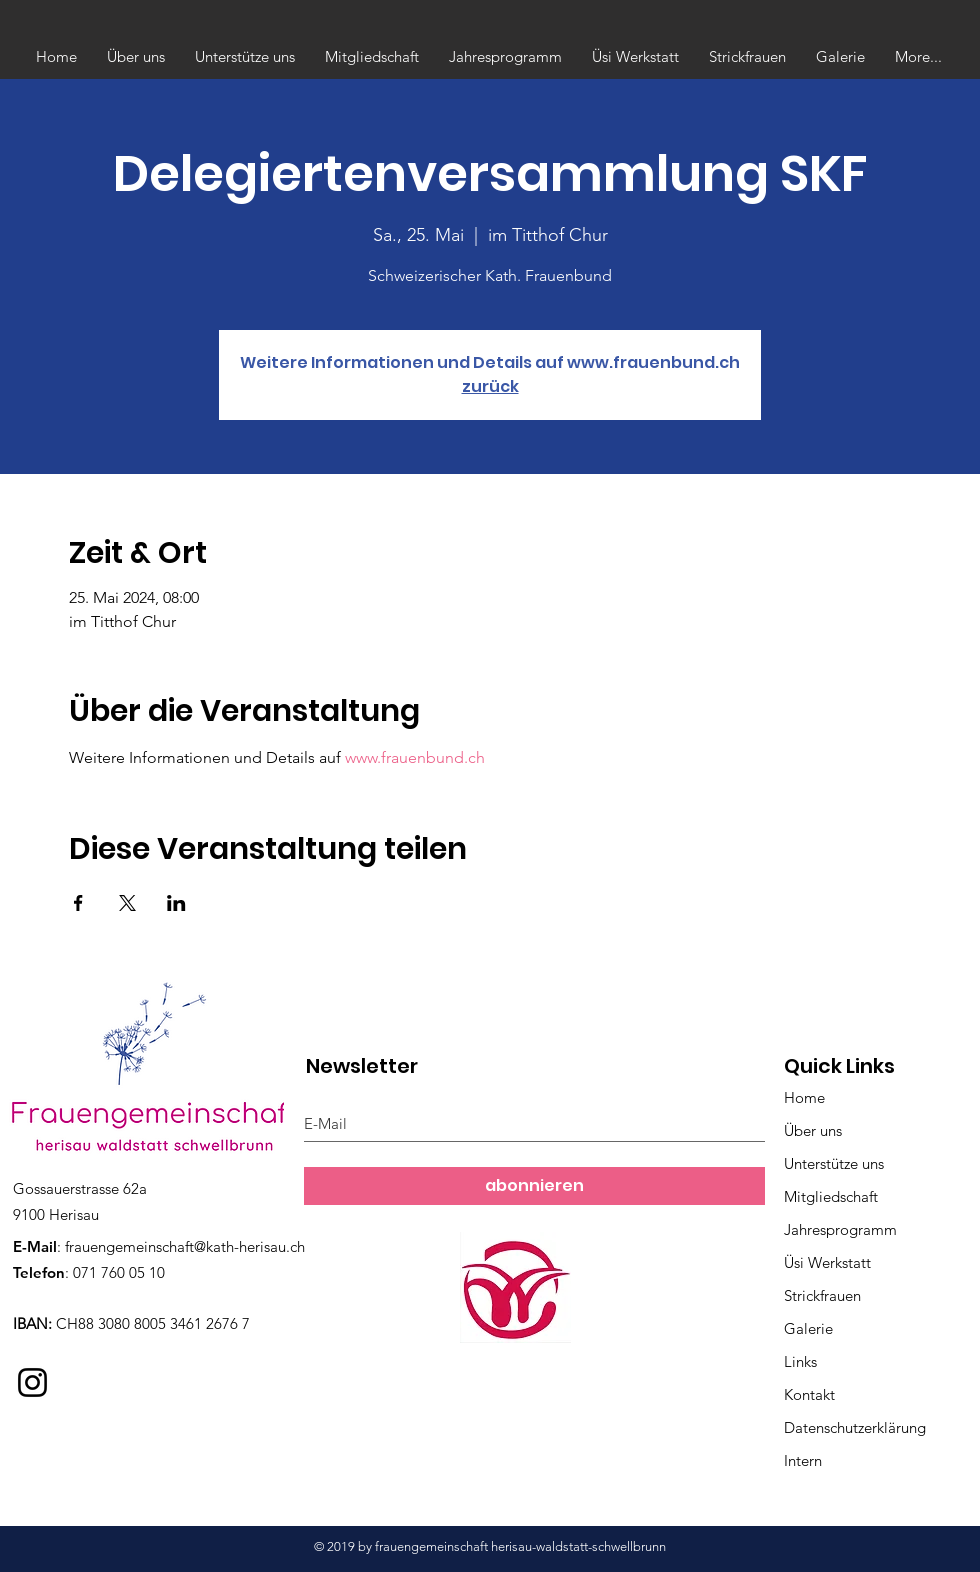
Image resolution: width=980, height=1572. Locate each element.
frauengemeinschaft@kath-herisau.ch (185, 1246)
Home (804, 1097)
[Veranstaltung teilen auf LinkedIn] (176, 903)
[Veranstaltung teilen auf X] (127, 903)
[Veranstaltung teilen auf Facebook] (78, 903)
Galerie (808, 1328)
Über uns (813, 1130)
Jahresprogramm (840, 1229)
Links (800, 1361)
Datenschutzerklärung (855, 1427)
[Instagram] (32, 1382)
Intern (803, 1460)
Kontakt (809, 1394)
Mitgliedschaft (831, 1196)
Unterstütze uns (834, 1163)
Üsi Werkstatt (827, 1262)
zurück (490, 386)
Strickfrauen (822, 1295)
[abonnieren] (534, 1186)
